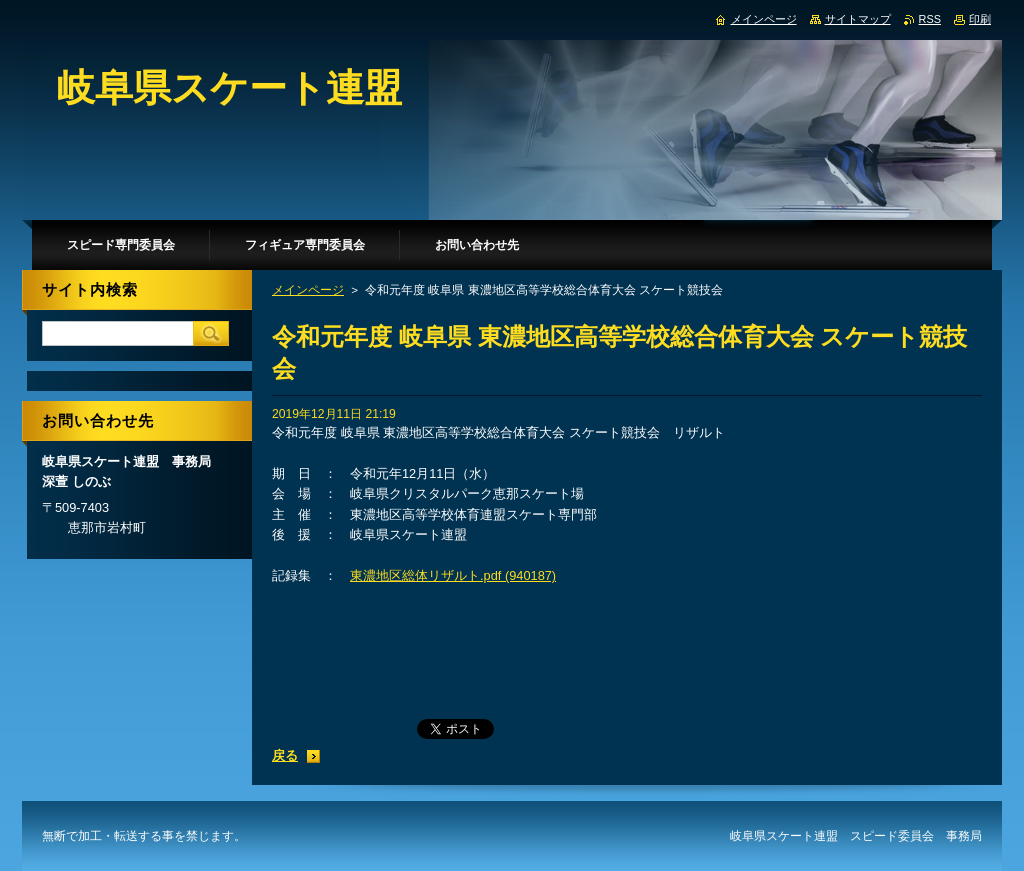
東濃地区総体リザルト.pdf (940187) (453, 575)
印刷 (980, 19)
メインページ (308, 290)
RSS (930, 19)
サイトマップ (858, 19)
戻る (285, 755)
